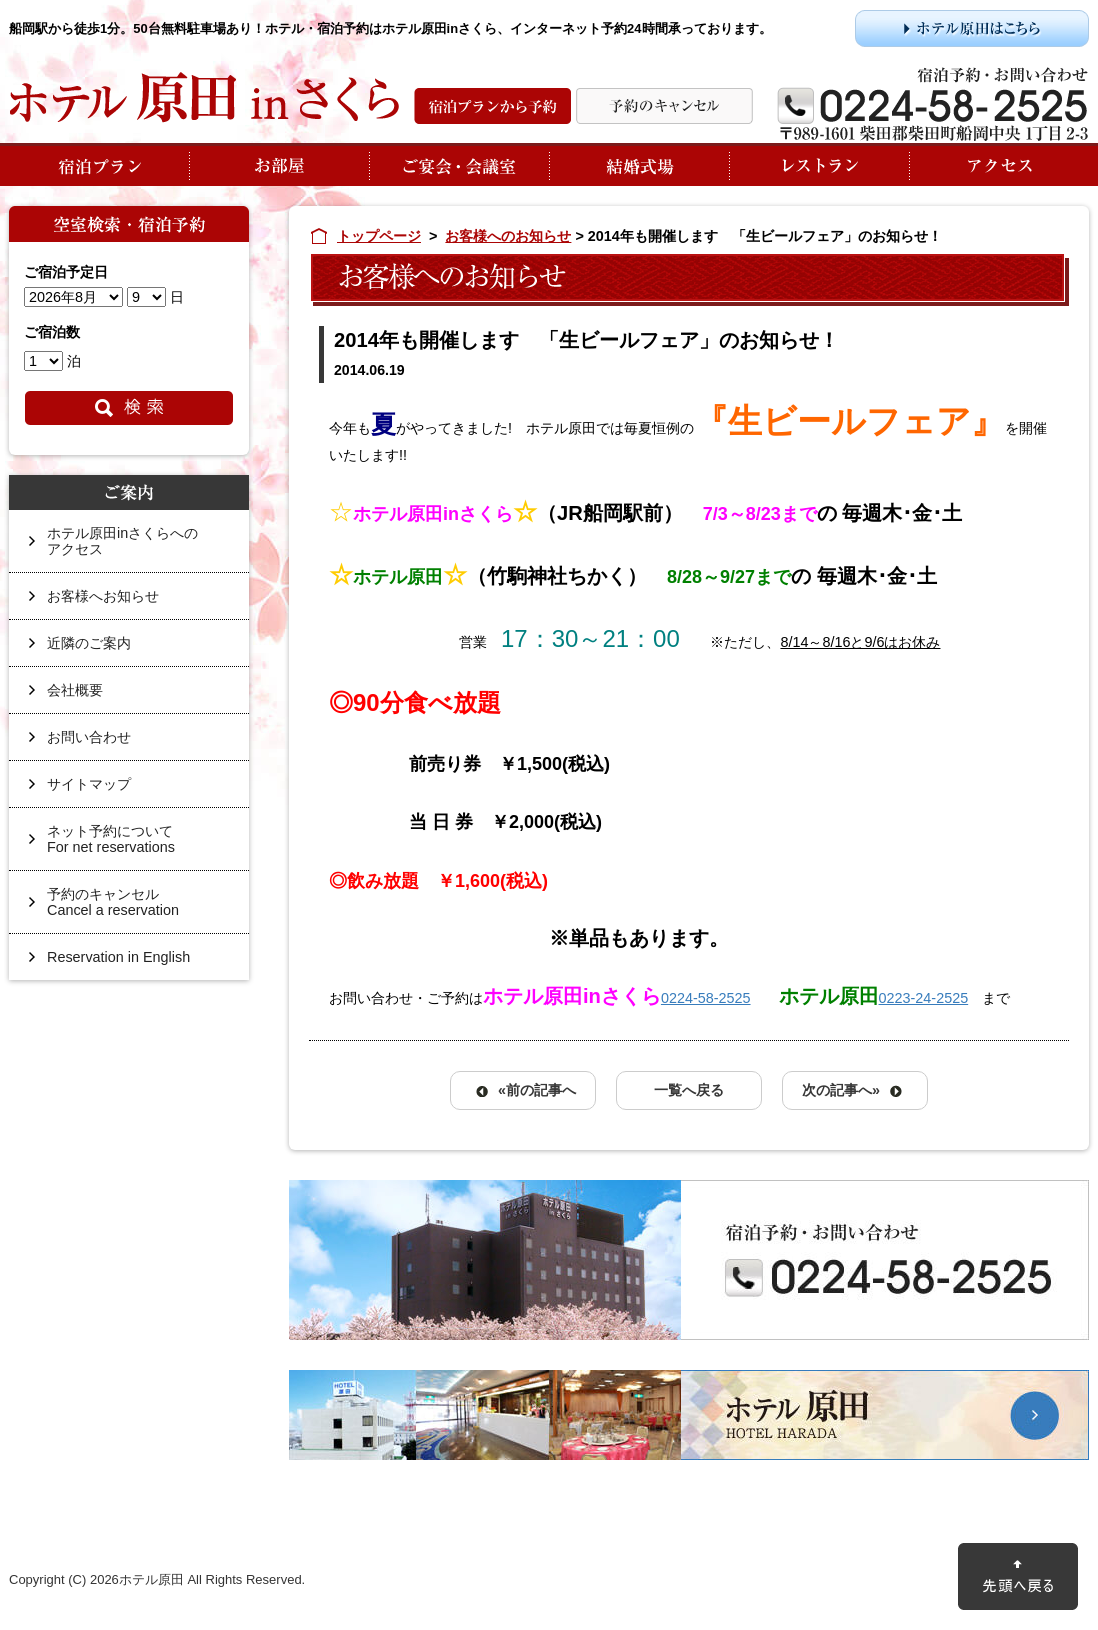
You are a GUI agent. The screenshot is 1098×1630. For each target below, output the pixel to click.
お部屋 (279, 164)
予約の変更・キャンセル (664, 106)
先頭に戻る (1018, 1576)
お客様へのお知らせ (508, 236)
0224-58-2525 (706, 998)
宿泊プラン (99, 164)
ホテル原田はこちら (972, 28)
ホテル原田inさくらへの (138, 548)
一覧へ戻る (689, 1090)
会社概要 (75, 690)
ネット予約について (138, 846)
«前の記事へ (537, 1090)
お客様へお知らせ (103, 596)
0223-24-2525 (924, 998)
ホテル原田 (689, 1415)
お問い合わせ (89, 737)
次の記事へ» (841, 1090)
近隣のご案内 (89, 643)
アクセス (999, 164)
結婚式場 (639, 164)
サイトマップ (89, 784)
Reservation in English (118, 957)
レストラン (819, 164)
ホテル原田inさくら (204, 97)
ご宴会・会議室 (459, 164)
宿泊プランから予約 (492, 106)
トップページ (379, 236)
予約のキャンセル (138, 909)
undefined (73, 297)
